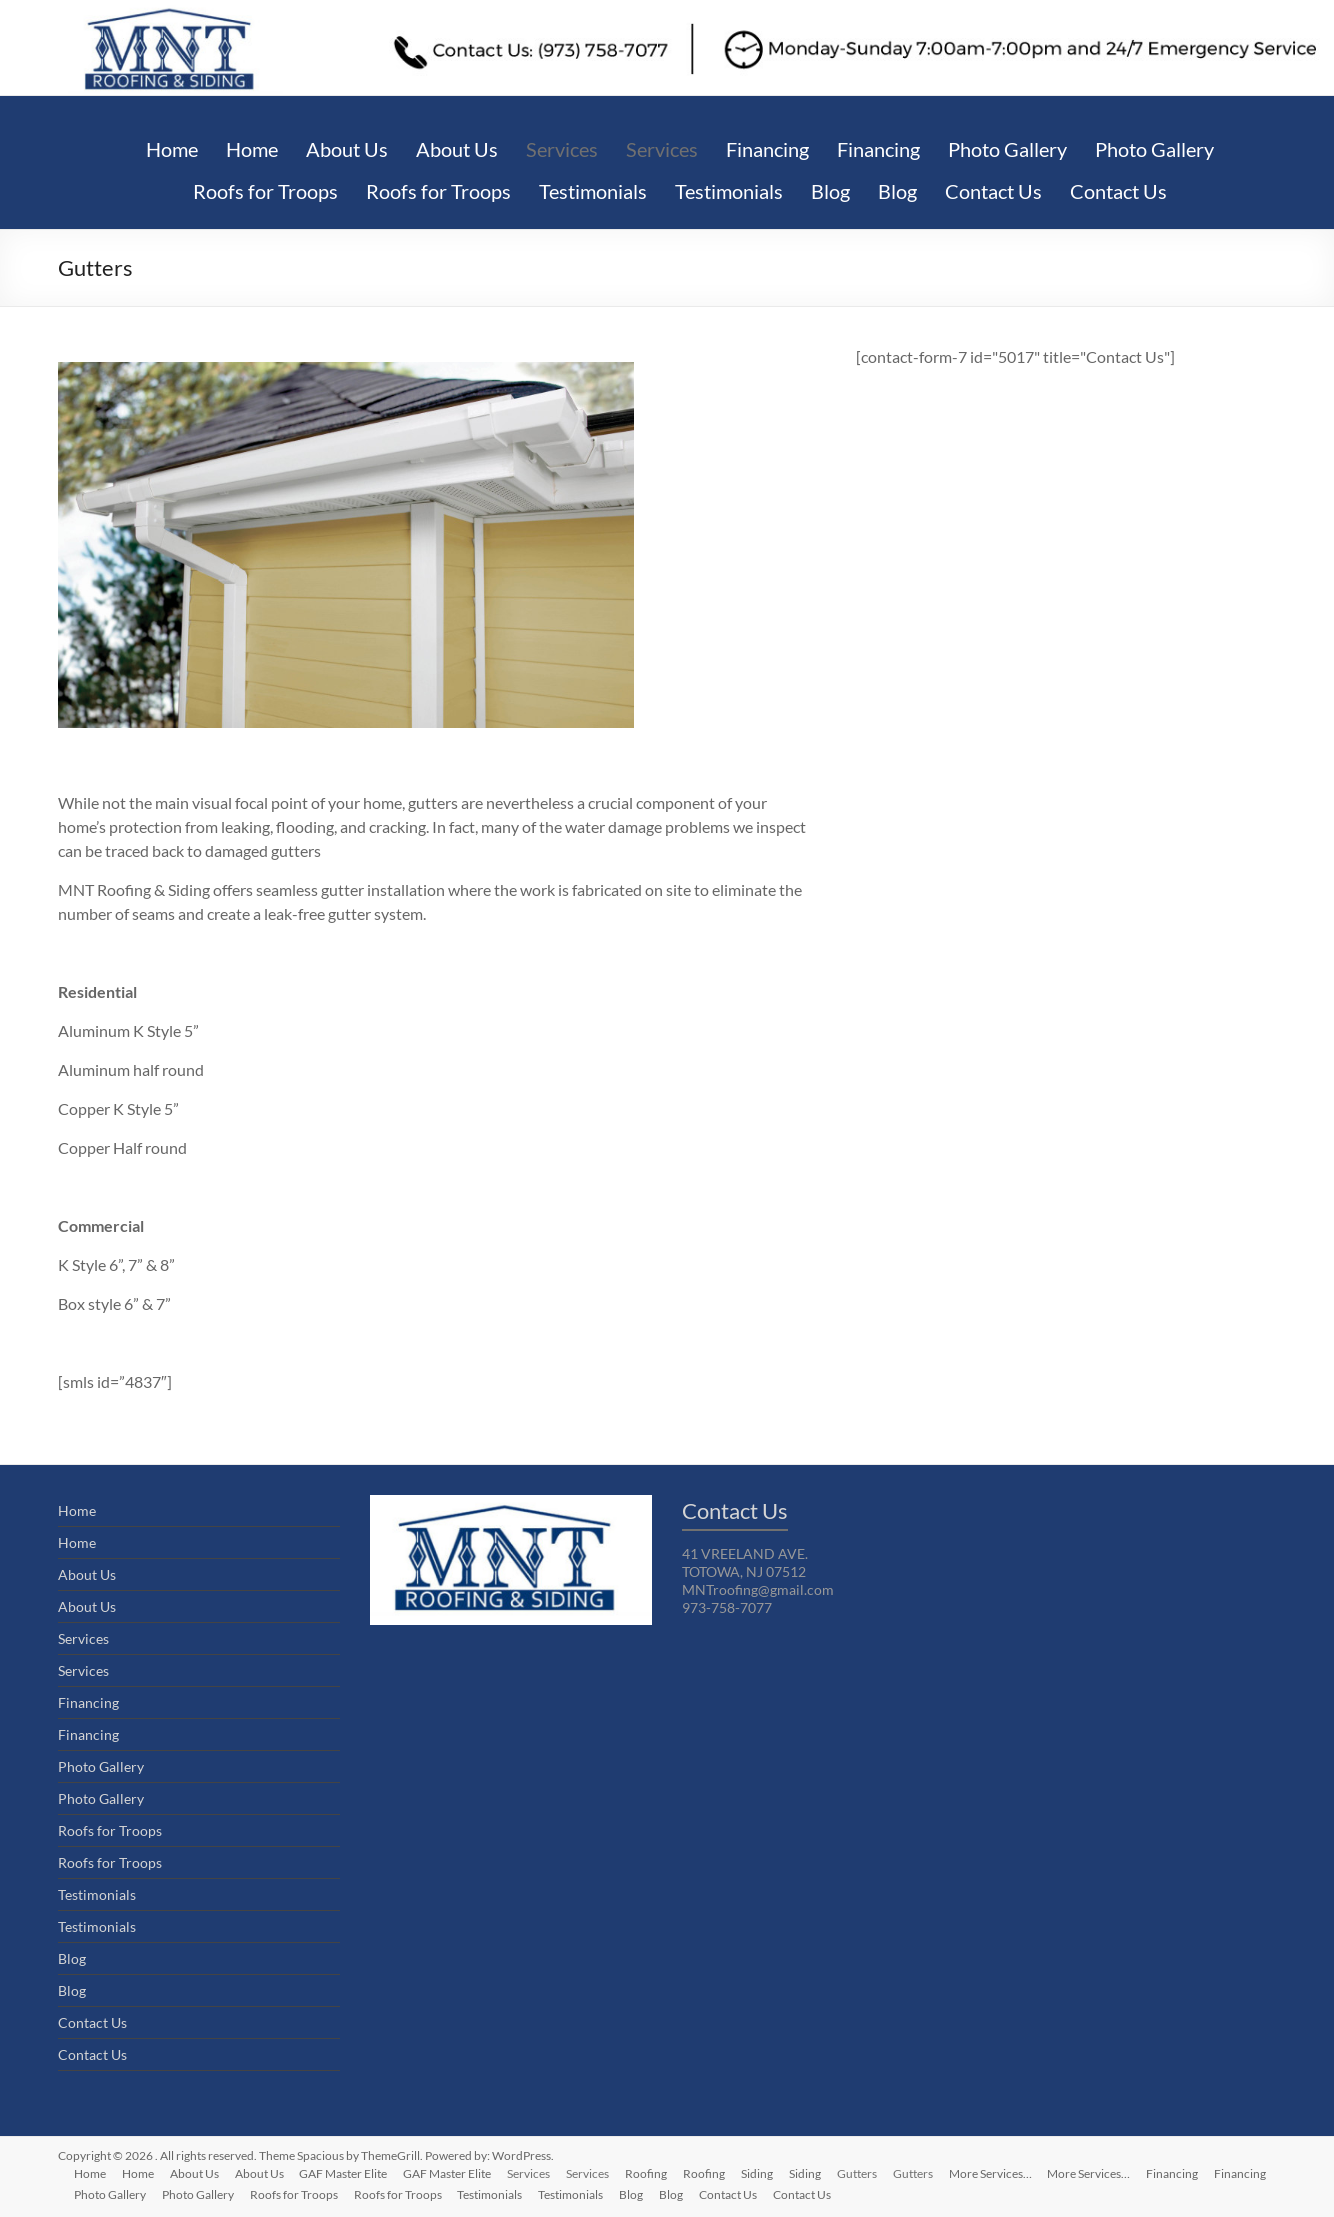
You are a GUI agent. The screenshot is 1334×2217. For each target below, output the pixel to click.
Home (172, 149)
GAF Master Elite (344, 2173)
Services (562, 149)
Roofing (647, 2173)
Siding (758, 2173)
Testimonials (593, 191)
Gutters (858, 2173)
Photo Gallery (1007, 149)
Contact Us (993, 191)
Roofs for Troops (265, 191)
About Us (347, 149)
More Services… (991, 2173)
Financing (767, 149)
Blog (830, 191)
